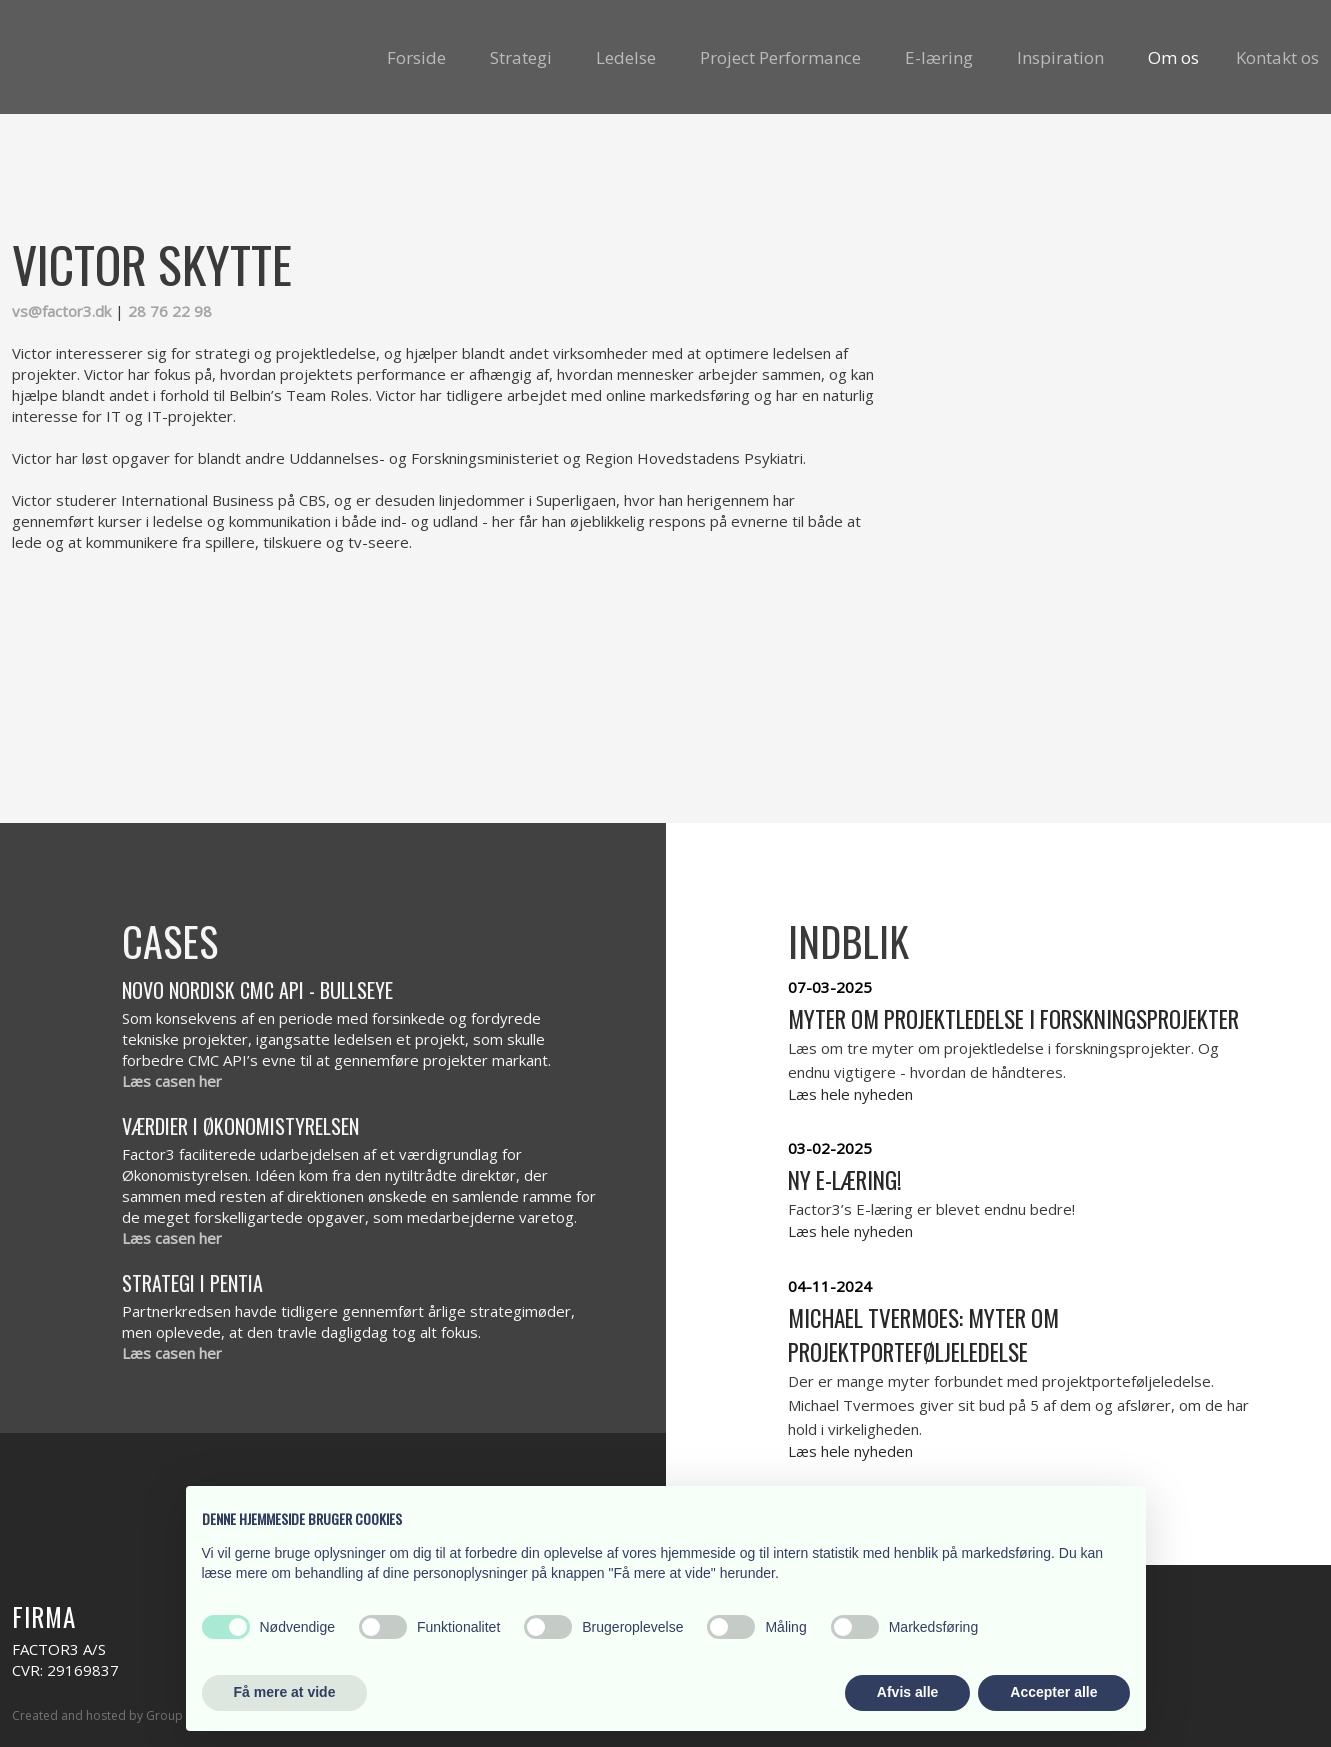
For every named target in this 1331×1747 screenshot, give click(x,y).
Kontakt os (1277, 57)
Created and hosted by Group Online (117, 1715)
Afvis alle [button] (907, 1692)
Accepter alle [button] (1053, 1692)
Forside (416, 57)
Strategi (521, 57)
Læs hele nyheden (850, 1094)
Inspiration (1060, 57)
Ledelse (626, 57)
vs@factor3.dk (61, 311)
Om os (1173, 57)
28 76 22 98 (170, 311)
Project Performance (780, 57)
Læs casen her (172, 1081)
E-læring (939, 57)
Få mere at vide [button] (285, 1692)
